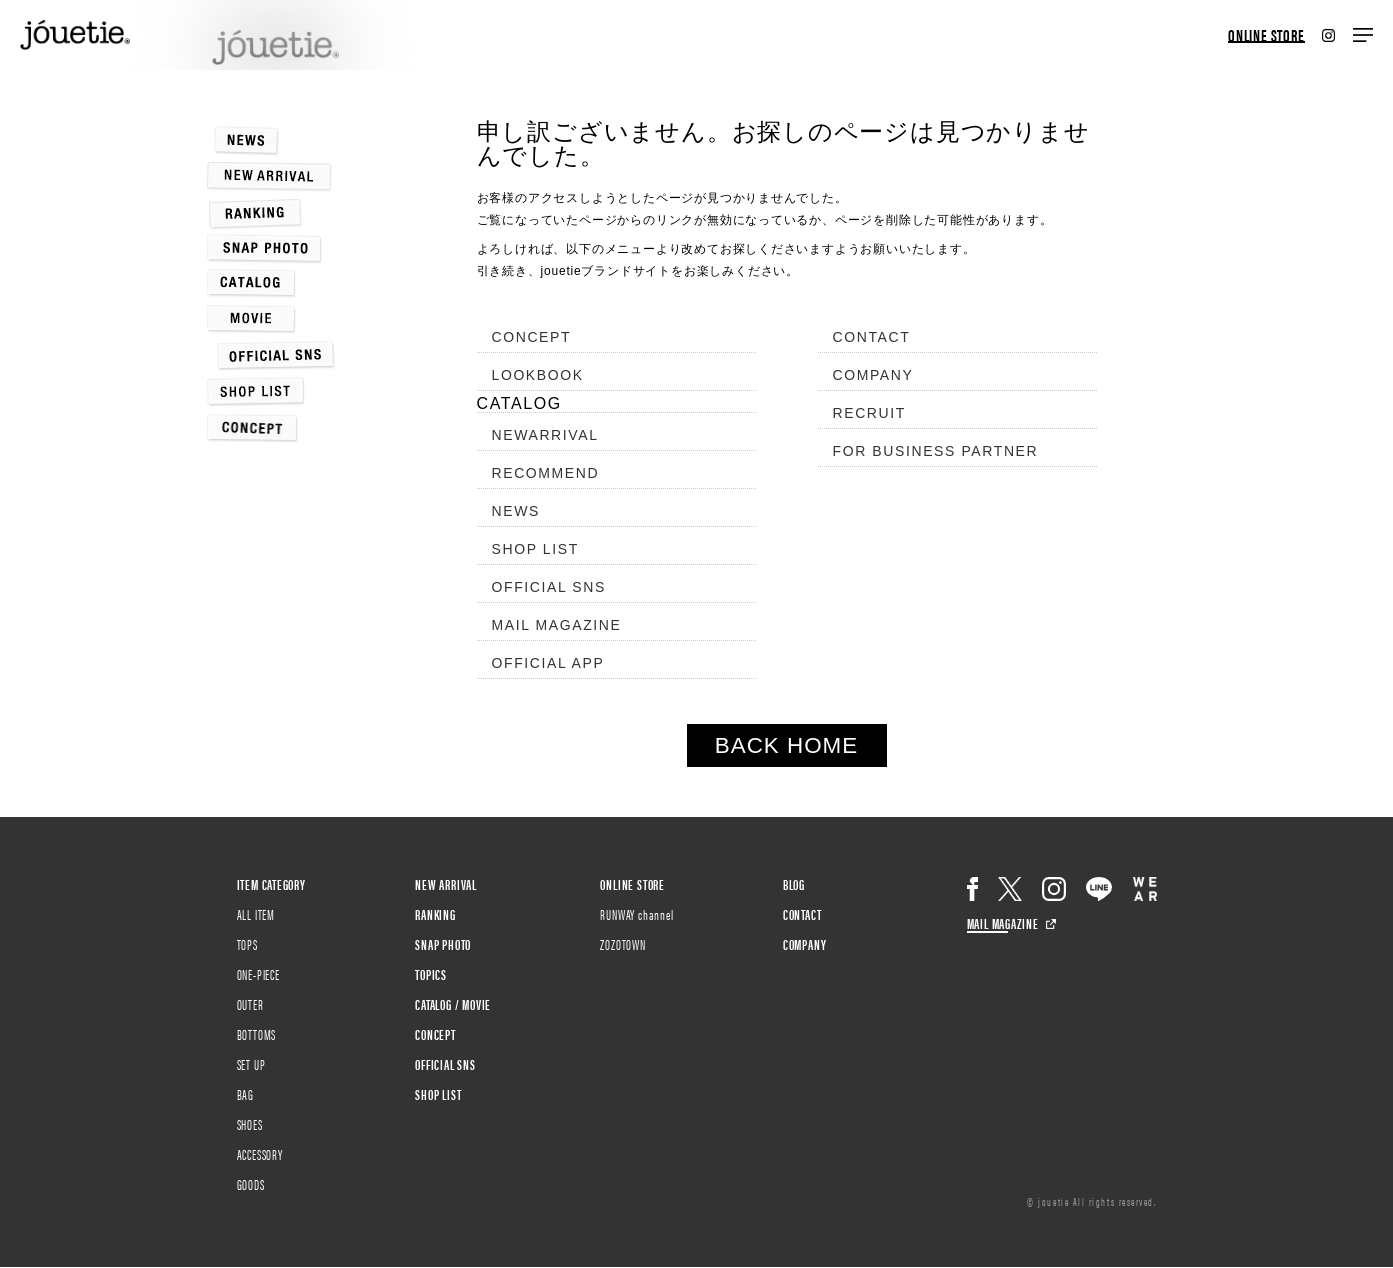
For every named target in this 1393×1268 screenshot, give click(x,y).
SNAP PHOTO (443, 944)
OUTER (250, 1004)
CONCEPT (532, 337)
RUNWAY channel (636, 914)
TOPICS (431, 974)
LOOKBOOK (538, 375)
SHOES (250, 1124)
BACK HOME (786, 745)
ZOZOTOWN (622, 944)
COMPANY (873, 375)
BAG (245, 1094)
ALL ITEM (256, 914)
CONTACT (872, 337)
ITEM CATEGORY (271, 884)
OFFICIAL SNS (549, 587)
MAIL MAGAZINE (557, 625)
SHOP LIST (535, 549)
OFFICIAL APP (548, 663)
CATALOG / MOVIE (453, 1004)
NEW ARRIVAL (446, 884)
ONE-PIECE (258, 974)
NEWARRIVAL (545, 435)
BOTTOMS (257, 1034)
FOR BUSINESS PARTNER (936, 451)
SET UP (251, 1064)
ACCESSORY (260, 1154)
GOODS (251, 1184)
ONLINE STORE (1266, 35)
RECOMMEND (546, 473)
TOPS (247, 944)
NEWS (516, 511)
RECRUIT (869, 413)
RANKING (435, 914)
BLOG (794, 884)
